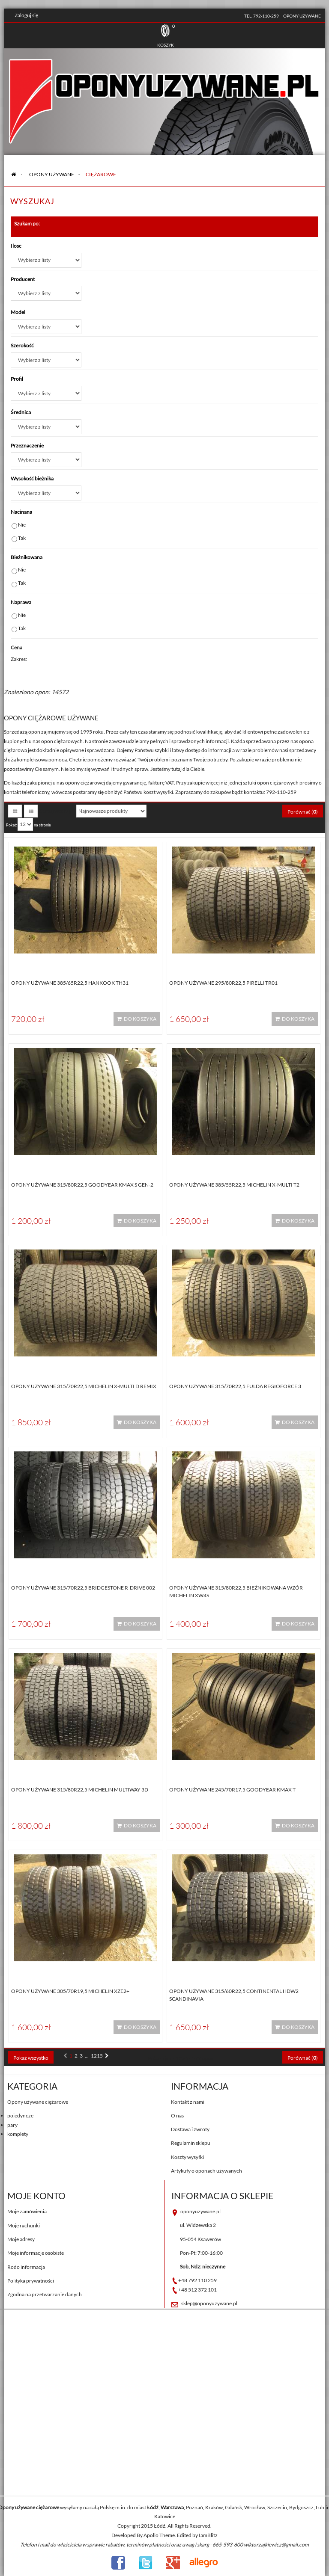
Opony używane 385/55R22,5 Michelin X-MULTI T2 (234, 1184)
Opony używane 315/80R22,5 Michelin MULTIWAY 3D (79, 1789)
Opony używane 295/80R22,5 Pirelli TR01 (223, 983)
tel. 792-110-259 (261, 15)
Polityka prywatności (30, 2280)
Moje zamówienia (27, 2211)
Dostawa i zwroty (190, 2129)
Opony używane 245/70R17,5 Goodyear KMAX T (232, 1789)
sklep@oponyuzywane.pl (209, 2303)
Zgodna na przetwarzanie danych (44, 2294)
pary (12, 2125)
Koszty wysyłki (187, 2157)
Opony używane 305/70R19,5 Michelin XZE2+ (70, 1991)
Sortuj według (55, 811)
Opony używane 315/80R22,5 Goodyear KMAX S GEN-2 (82, 1184)
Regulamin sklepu (190, 2143)
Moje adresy (21, 2239)
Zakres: (19, 659)
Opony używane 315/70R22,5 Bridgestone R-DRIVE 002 (83, 1587)
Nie (22, 524)
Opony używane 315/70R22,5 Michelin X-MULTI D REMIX (83, 1386)
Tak (22, 538)
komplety (17, 2134)
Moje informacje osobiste (35, 2253)
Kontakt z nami (187, 2102)
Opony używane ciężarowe (37, 2102)
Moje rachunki (23, 2225)
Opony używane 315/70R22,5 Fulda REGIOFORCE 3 (235, 1386)
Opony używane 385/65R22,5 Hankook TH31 (70, 983)
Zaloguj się (26, 15)
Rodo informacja (26, 2267)
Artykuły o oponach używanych (206, 2170)
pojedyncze (20, 2115)
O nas (177, 2115)
